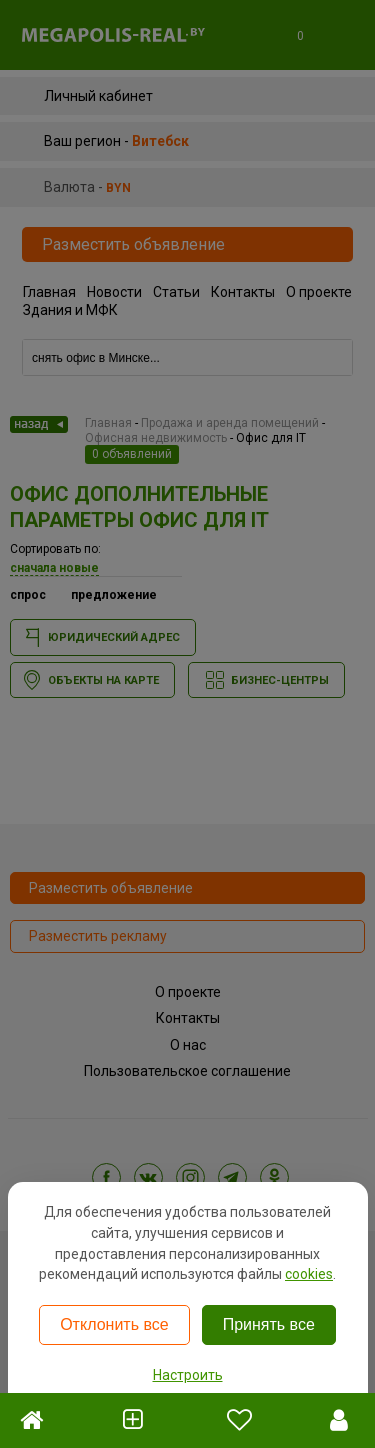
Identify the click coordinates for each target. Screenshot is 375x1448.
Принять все (269, 1324)
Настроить (188, 1375)
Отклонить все (114, 1324)
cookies (309, 1274)
